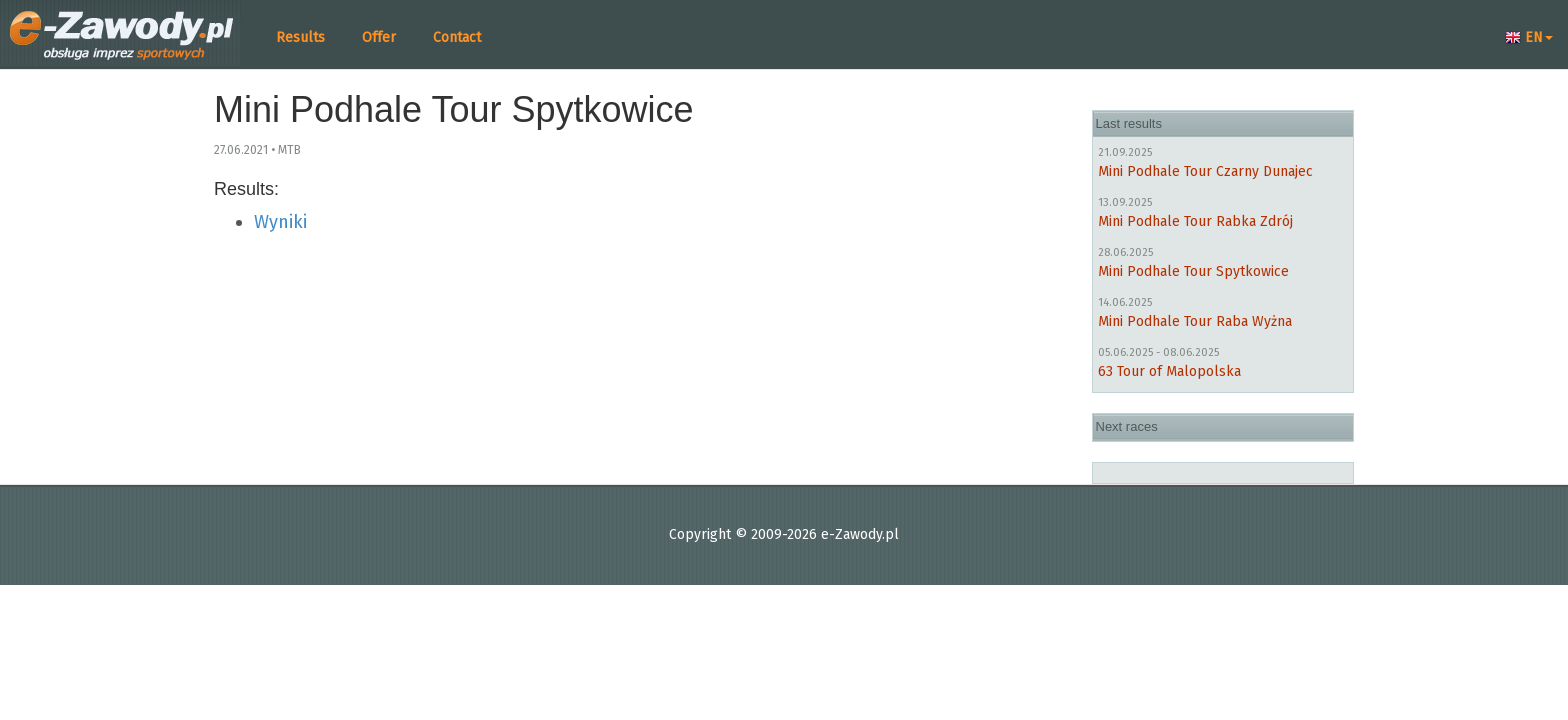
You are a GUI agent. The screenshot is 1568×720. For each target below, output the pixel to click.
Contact (457, 37)
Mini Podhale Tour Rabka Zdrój (1195, 221)
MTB (289, 150)
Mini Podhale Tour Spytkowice (1193, 271)
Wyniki (280, 222)
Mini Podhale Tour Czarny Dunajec (1205, 171)
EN (1529, 37)
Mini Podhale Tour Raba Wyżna (1195, 321)
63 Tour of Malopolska (1169, 371)
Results (300, 37)
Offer (379, 37)
